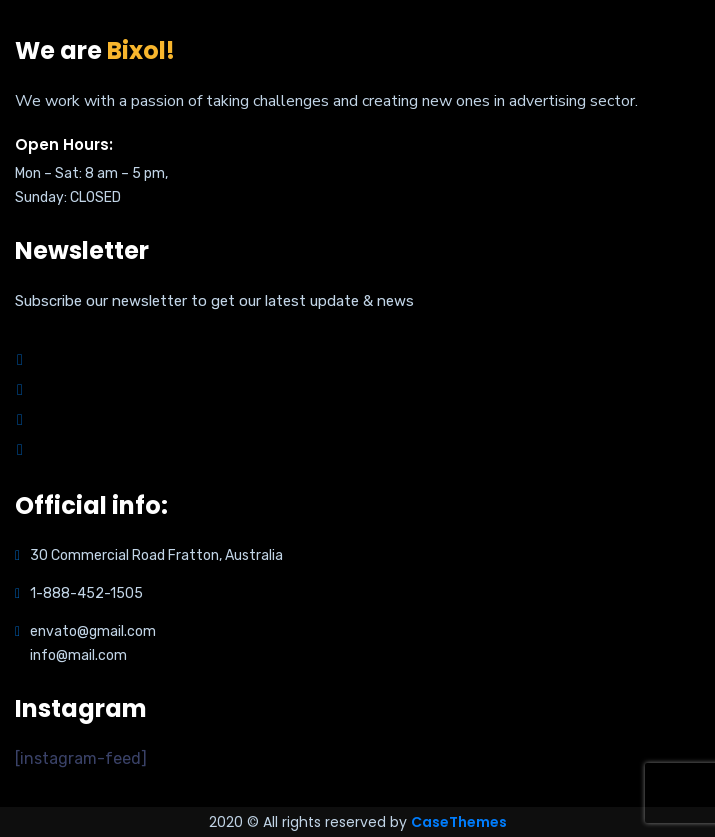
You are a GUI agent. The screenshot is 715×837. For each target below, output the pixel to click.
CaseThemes (459, 822)
